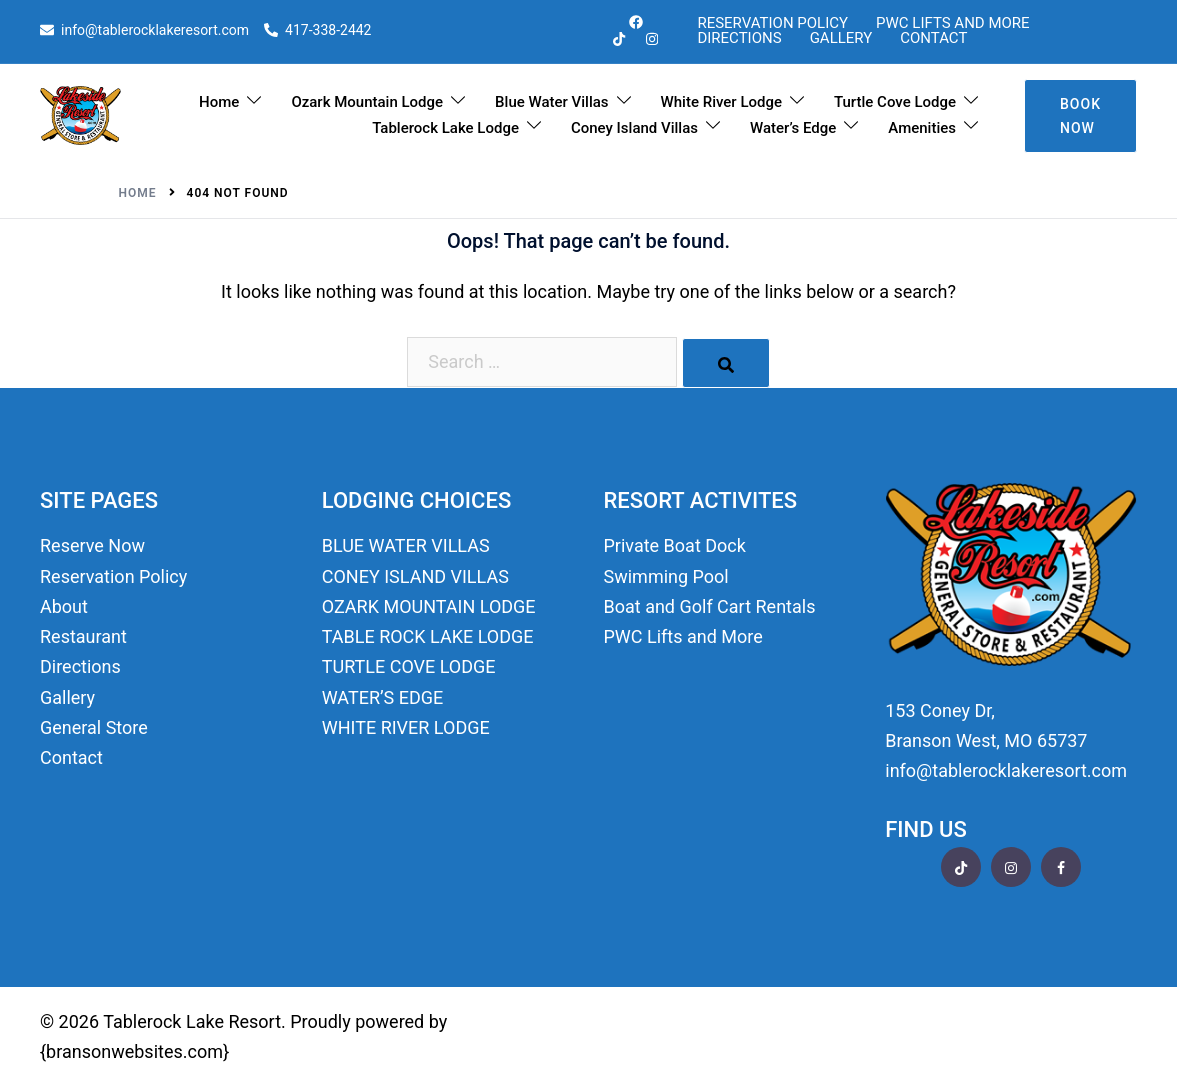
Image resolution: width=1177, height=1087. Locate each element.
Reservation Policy (772, 23)
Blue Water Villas (551, 102)
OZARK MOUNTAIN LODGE (429, 606)
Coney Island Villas (634, 128)
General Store (94, 727)
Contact (933, 38)
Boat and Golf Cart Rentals (710, 606)
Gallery (841, 38)
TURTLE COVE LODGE (409, 666)
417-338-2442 (317, 31)
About (64, 606)
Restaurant (83, 636)
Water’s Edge (793, 128)
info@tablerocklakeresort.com (144, 31)
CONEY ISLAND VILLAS (415, 576)
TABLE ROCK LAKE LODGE (428, 636)
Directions (739, 38)
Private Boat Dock (675, 545)
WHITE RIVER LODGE (406, 727)
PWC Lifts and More (953, 23)
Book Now (1080, 116)
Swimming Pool (666, 576)
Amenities (922, 128)
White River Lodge (721, 102)
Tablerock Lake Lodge (445, 128)
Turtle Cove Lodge (895, 102)
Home (219, 102)
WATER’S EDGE (383, 697)
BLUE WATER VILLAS (406, 545)
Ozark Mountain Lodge (367, 102)
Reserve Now (92, 545)
